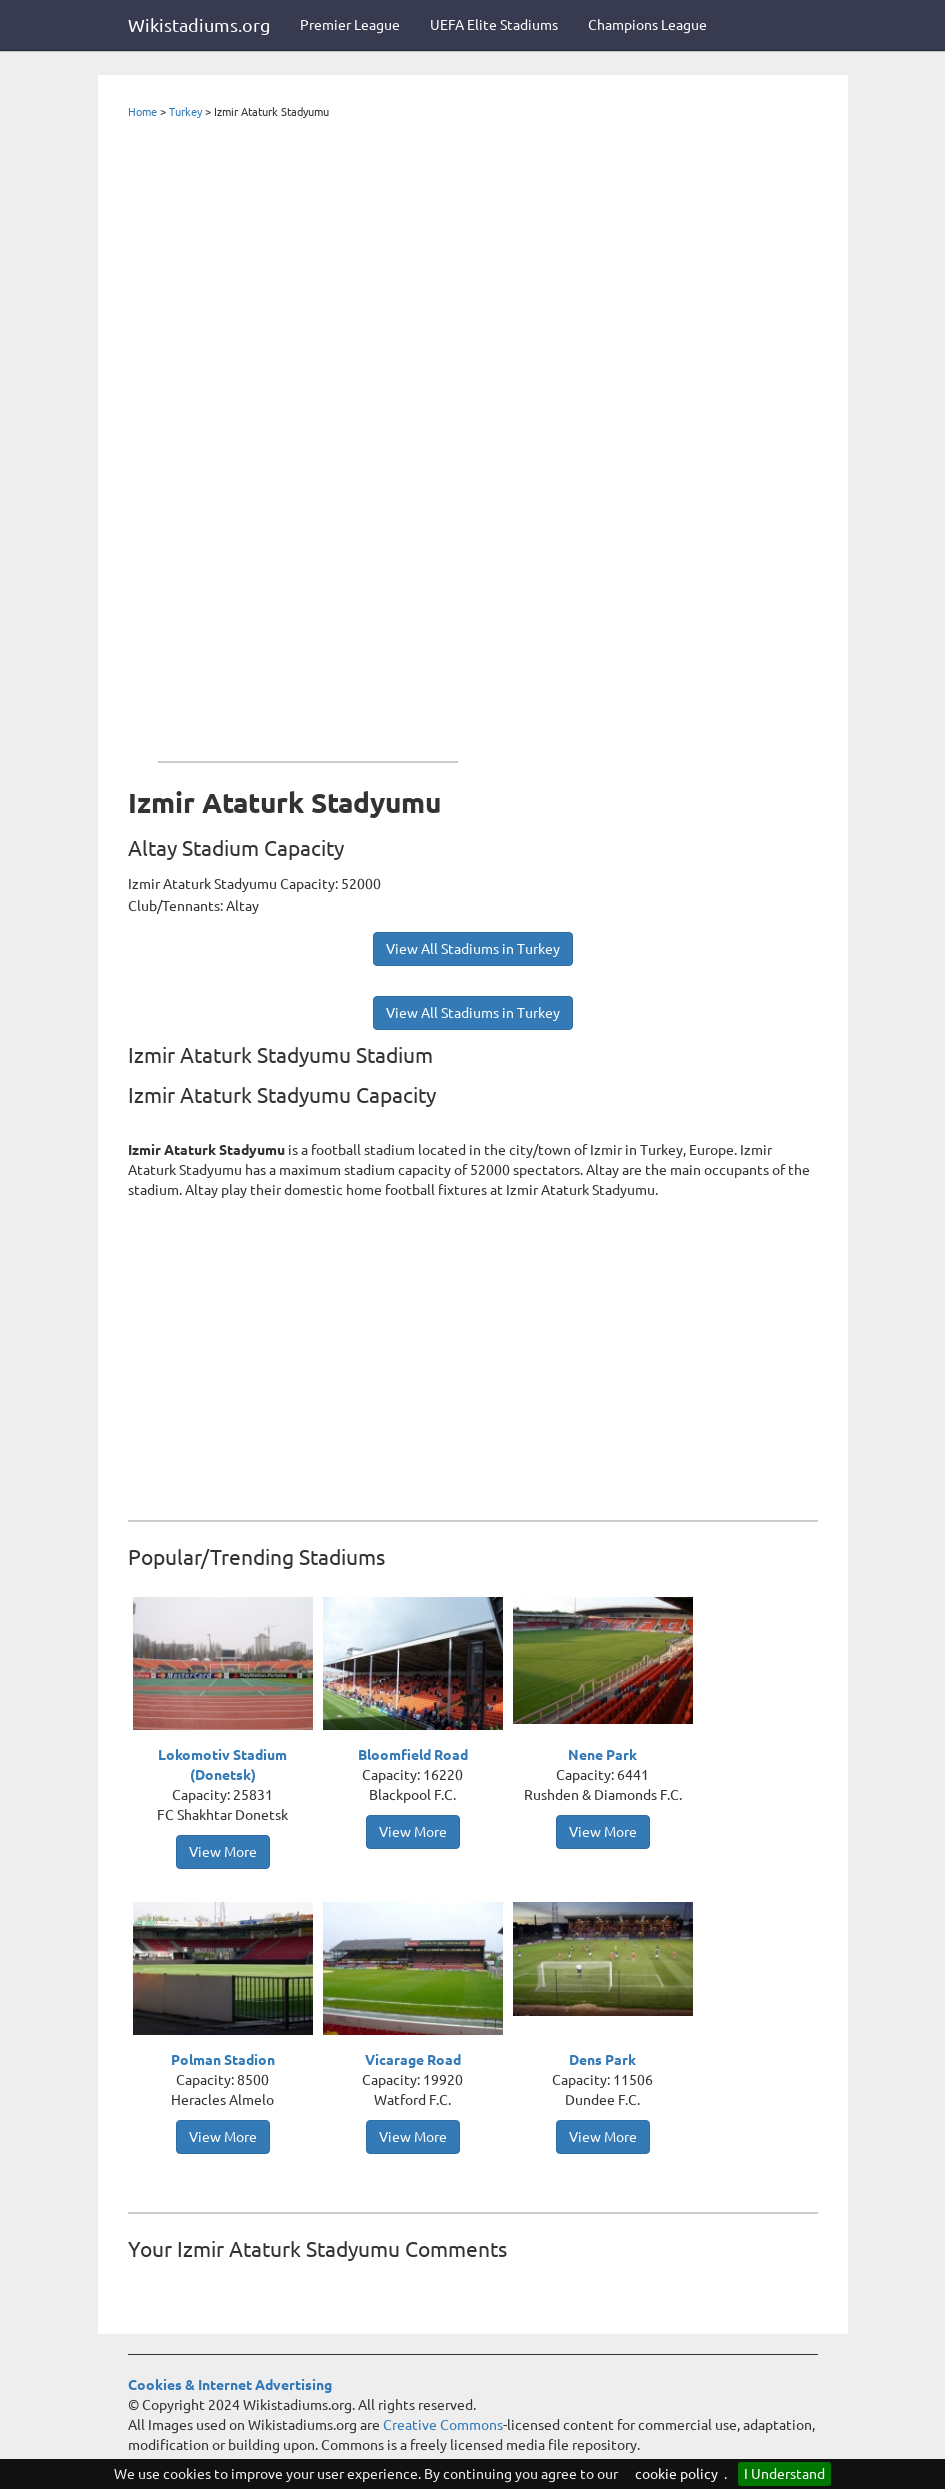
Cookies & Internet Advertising (230, 2385)
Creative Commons (443, 2425)
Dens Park (602, 2060)
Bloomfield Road (413, 1755)
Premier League (350, 25)
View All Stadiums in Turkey (473, 949)
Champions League (647, 25)
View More (223, 1852)
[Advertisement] (308, 436)
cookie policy (676, 2474)
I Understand (784, 2474)
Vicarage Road (413, 2060)
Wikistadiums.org (199, 25)
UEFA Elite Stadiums (494, 25)
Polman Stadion (223, 2060)
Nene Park (602, 1755)
